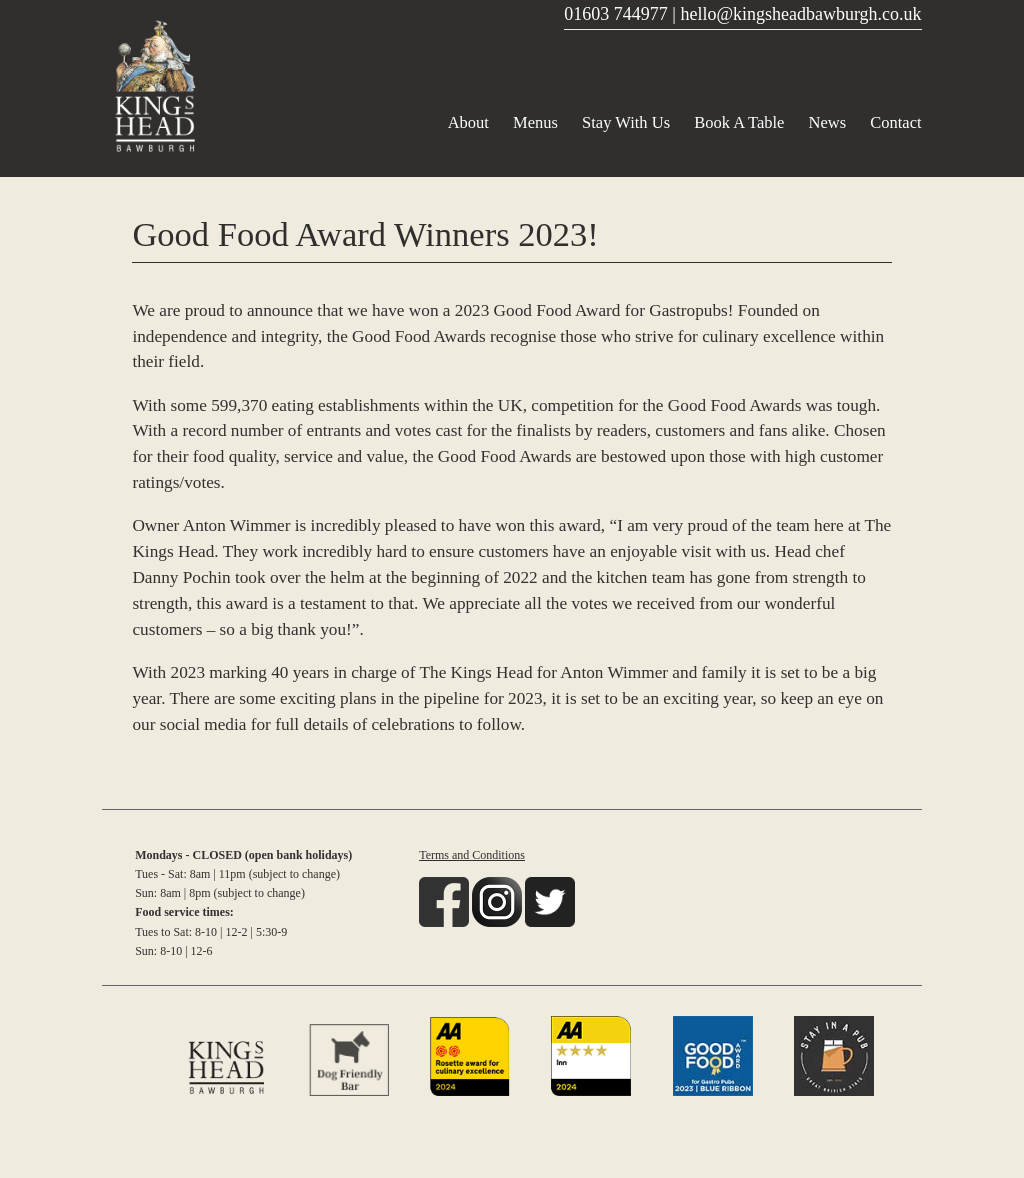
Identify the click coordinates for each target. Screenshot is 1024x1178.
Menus (535, 122)
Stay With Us (626, 122)
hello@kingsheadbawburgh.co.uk (800, 14)
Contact (895, 122)
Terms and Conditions (472, 855)
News (828, 122)
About (468, 122)
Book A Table (739, 122)
